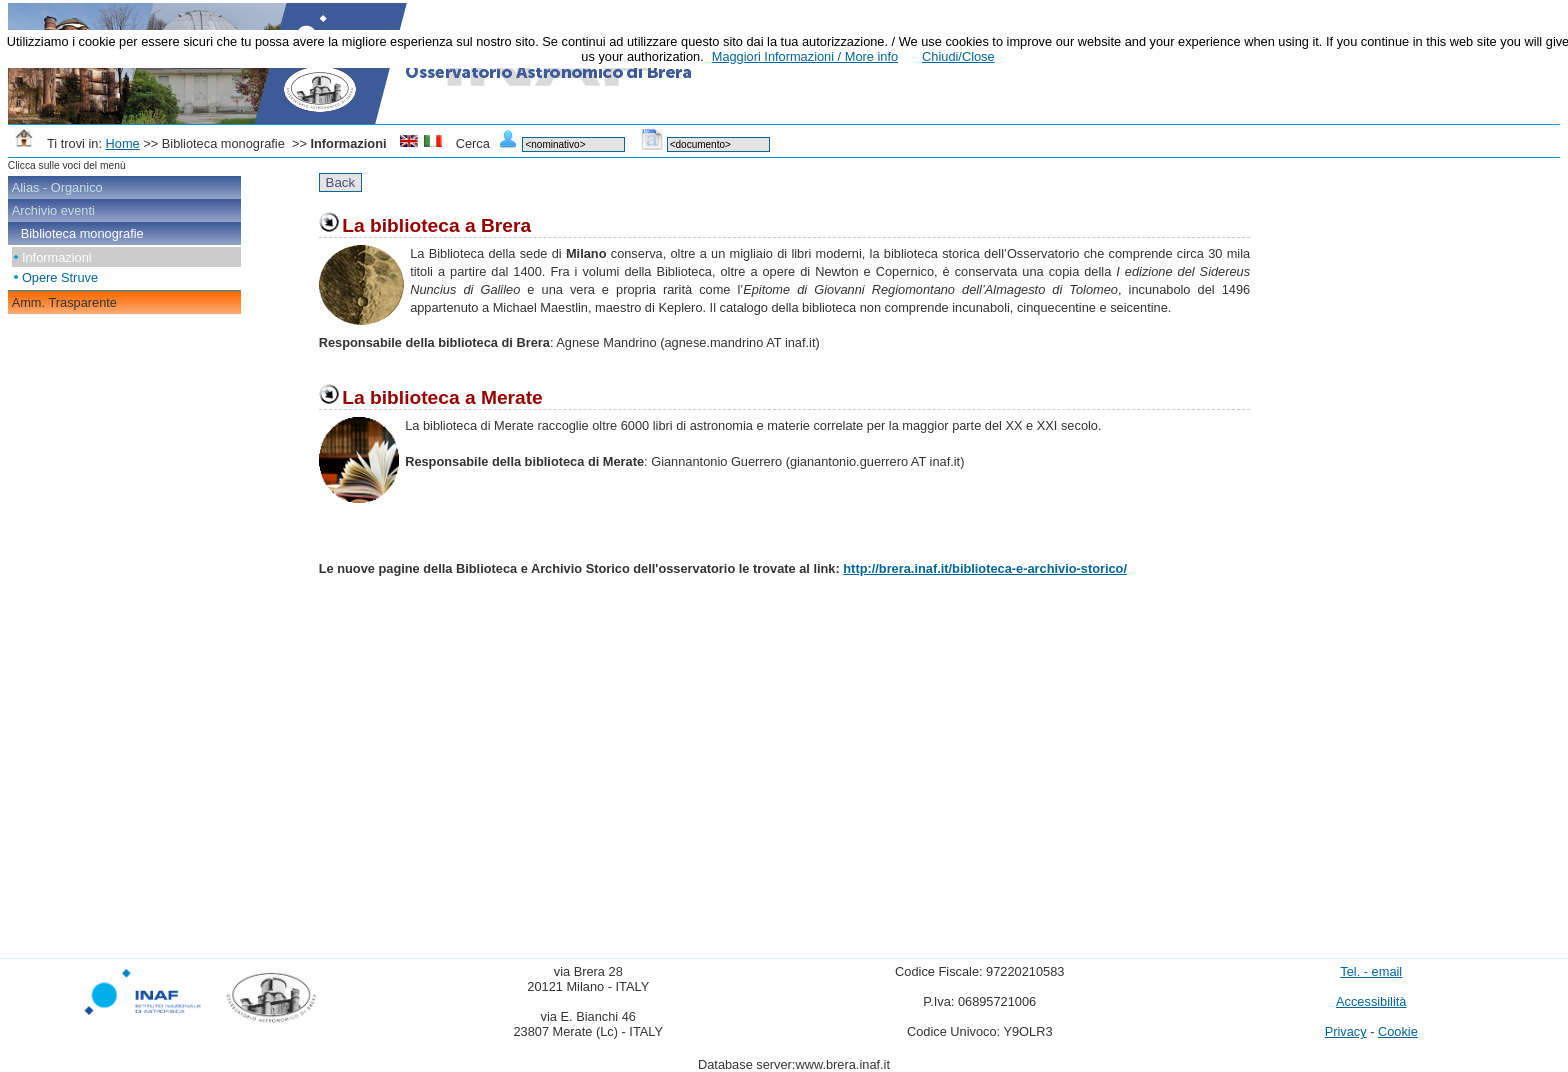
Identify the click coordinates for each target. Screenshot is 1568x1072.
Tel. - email (1371, 971)
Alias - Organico (57, 187)
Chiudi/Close (958, 56)
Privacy (1346, 1031)
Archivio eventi (53, 210)
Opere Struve (60, 277)
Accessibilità (1371, 1001)
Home (123, 143)
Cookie (1398, 1031)
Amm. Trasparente (64, 302)
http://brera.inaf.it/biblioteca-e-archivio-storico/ (985, 568)
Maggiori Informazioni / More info (805, 56)
